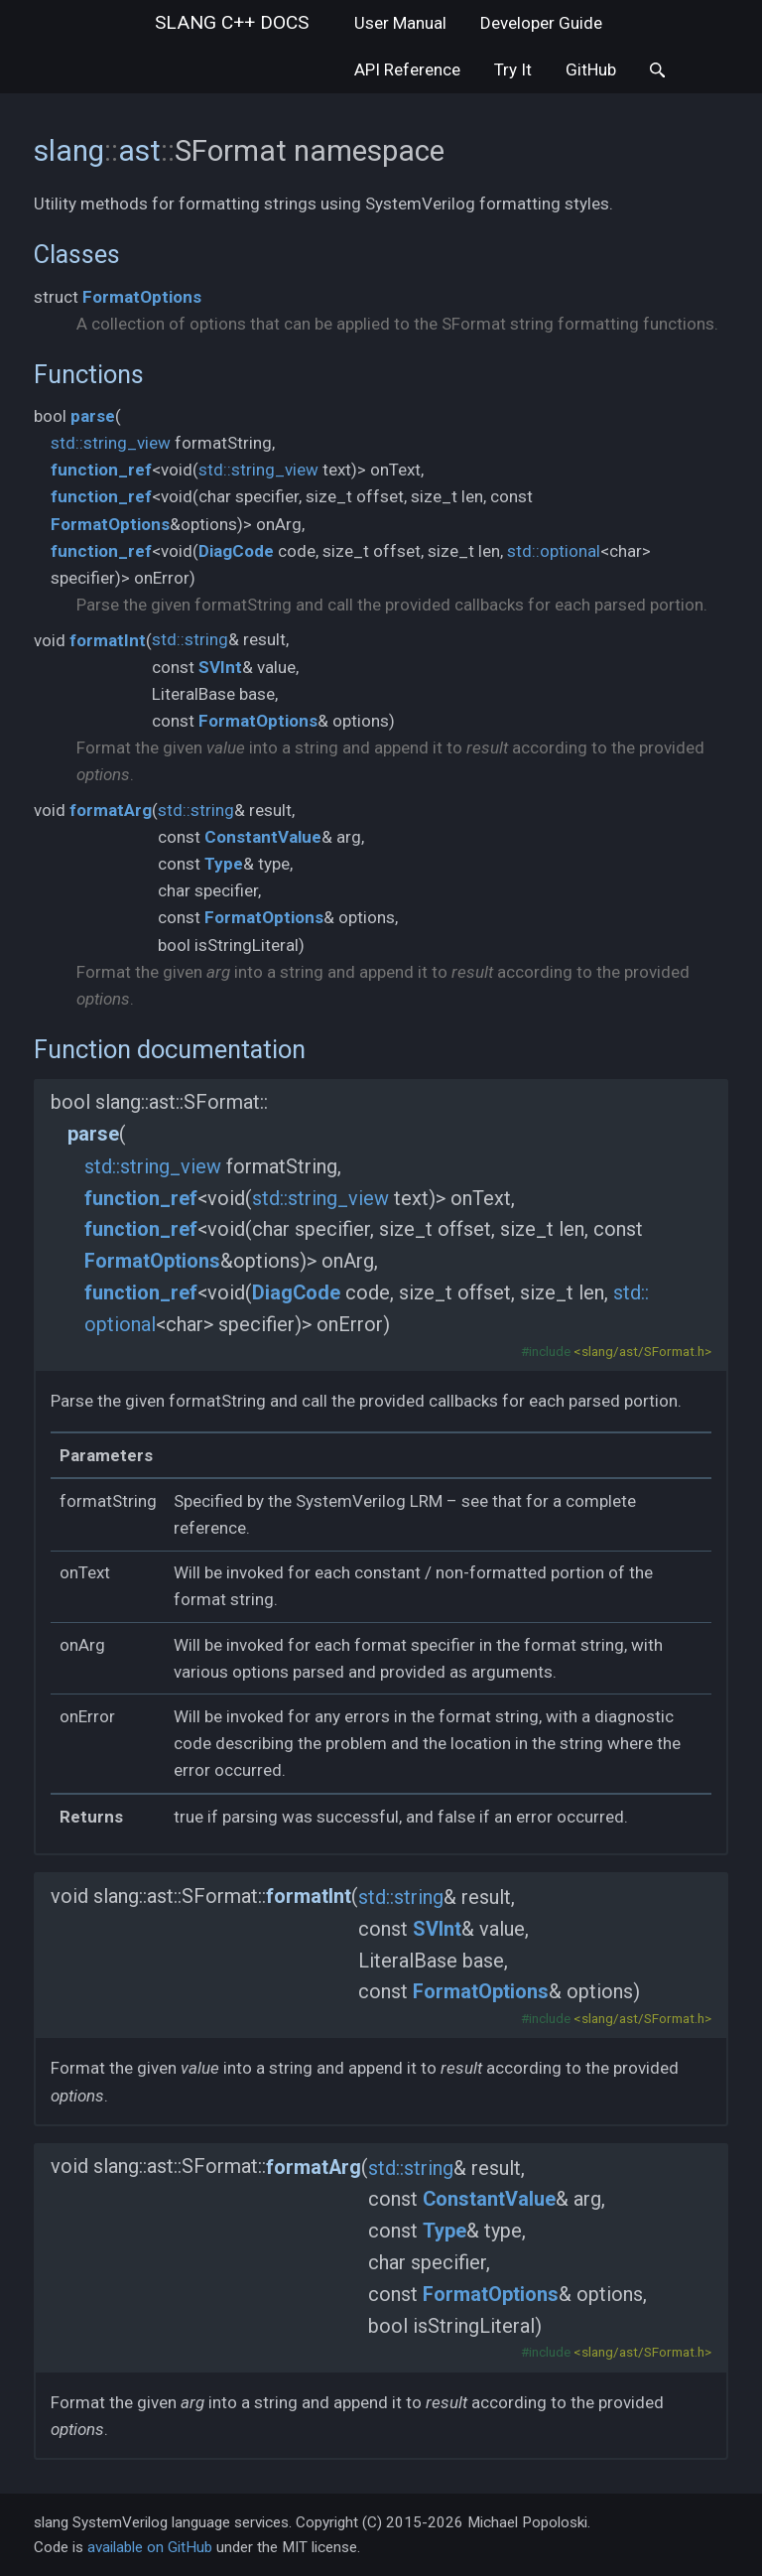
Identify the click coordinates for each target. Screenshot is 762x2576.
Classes (77, 254)
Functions (89, 374)
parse (92, 416)
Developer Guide (541, 23)
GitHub (591, 69)
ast (139, 150)
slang (232, 22)
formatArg (110, 810)
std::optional (553, 551)
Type (223, 864)
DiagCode (236, 551)
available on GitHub (149, 2547)
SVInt (220, 667)
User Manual (400, 23)
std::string (190, 639)
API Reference (407, 69)
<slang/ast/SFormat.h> (642, 1351)
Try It (513, 69)
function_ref (101, 469)
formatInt (107, 640)
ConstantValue (262, 837)
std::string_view (111, 443)
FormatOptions (141, 297)
